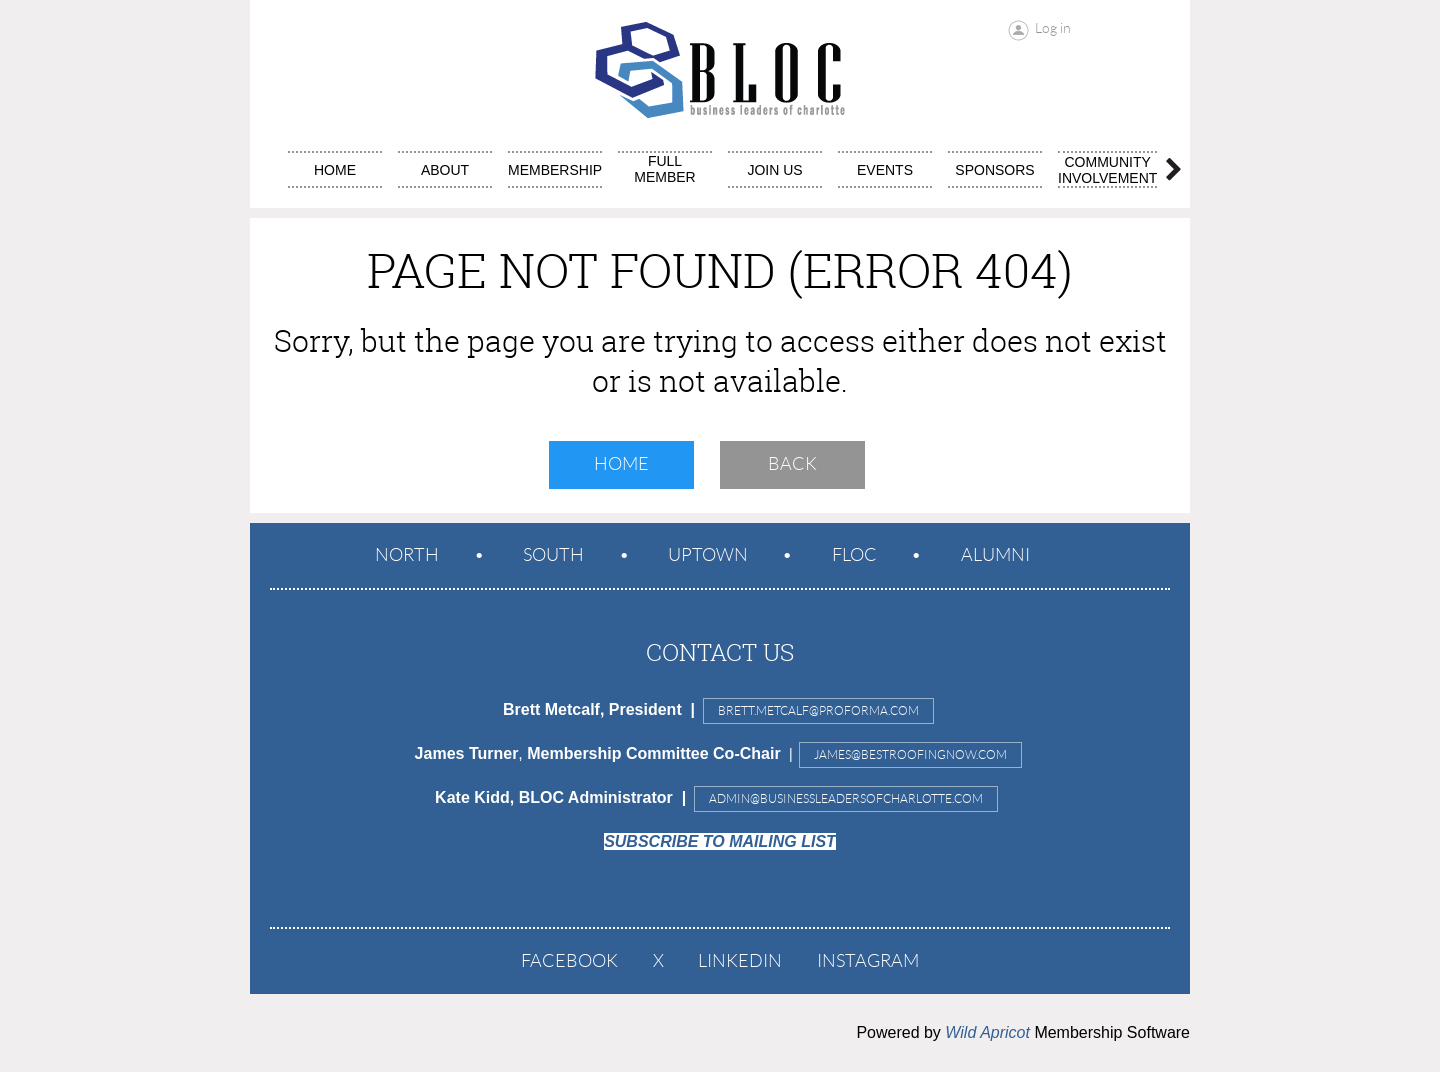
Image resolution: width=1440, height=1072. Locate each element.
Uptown (708, 555)
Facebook (569, 961)
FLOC (854, 555)
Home (621, 464)
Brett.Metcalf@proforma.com (818, 710)
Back (792, 464)
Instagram (868, 961)
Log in (1053, 28)
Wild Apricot (987, 1032)
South (553, 555)
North (407, 555)
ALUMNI (995, 555)
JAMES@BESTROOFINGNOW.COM (910, 754)
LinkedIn (740, 961)
